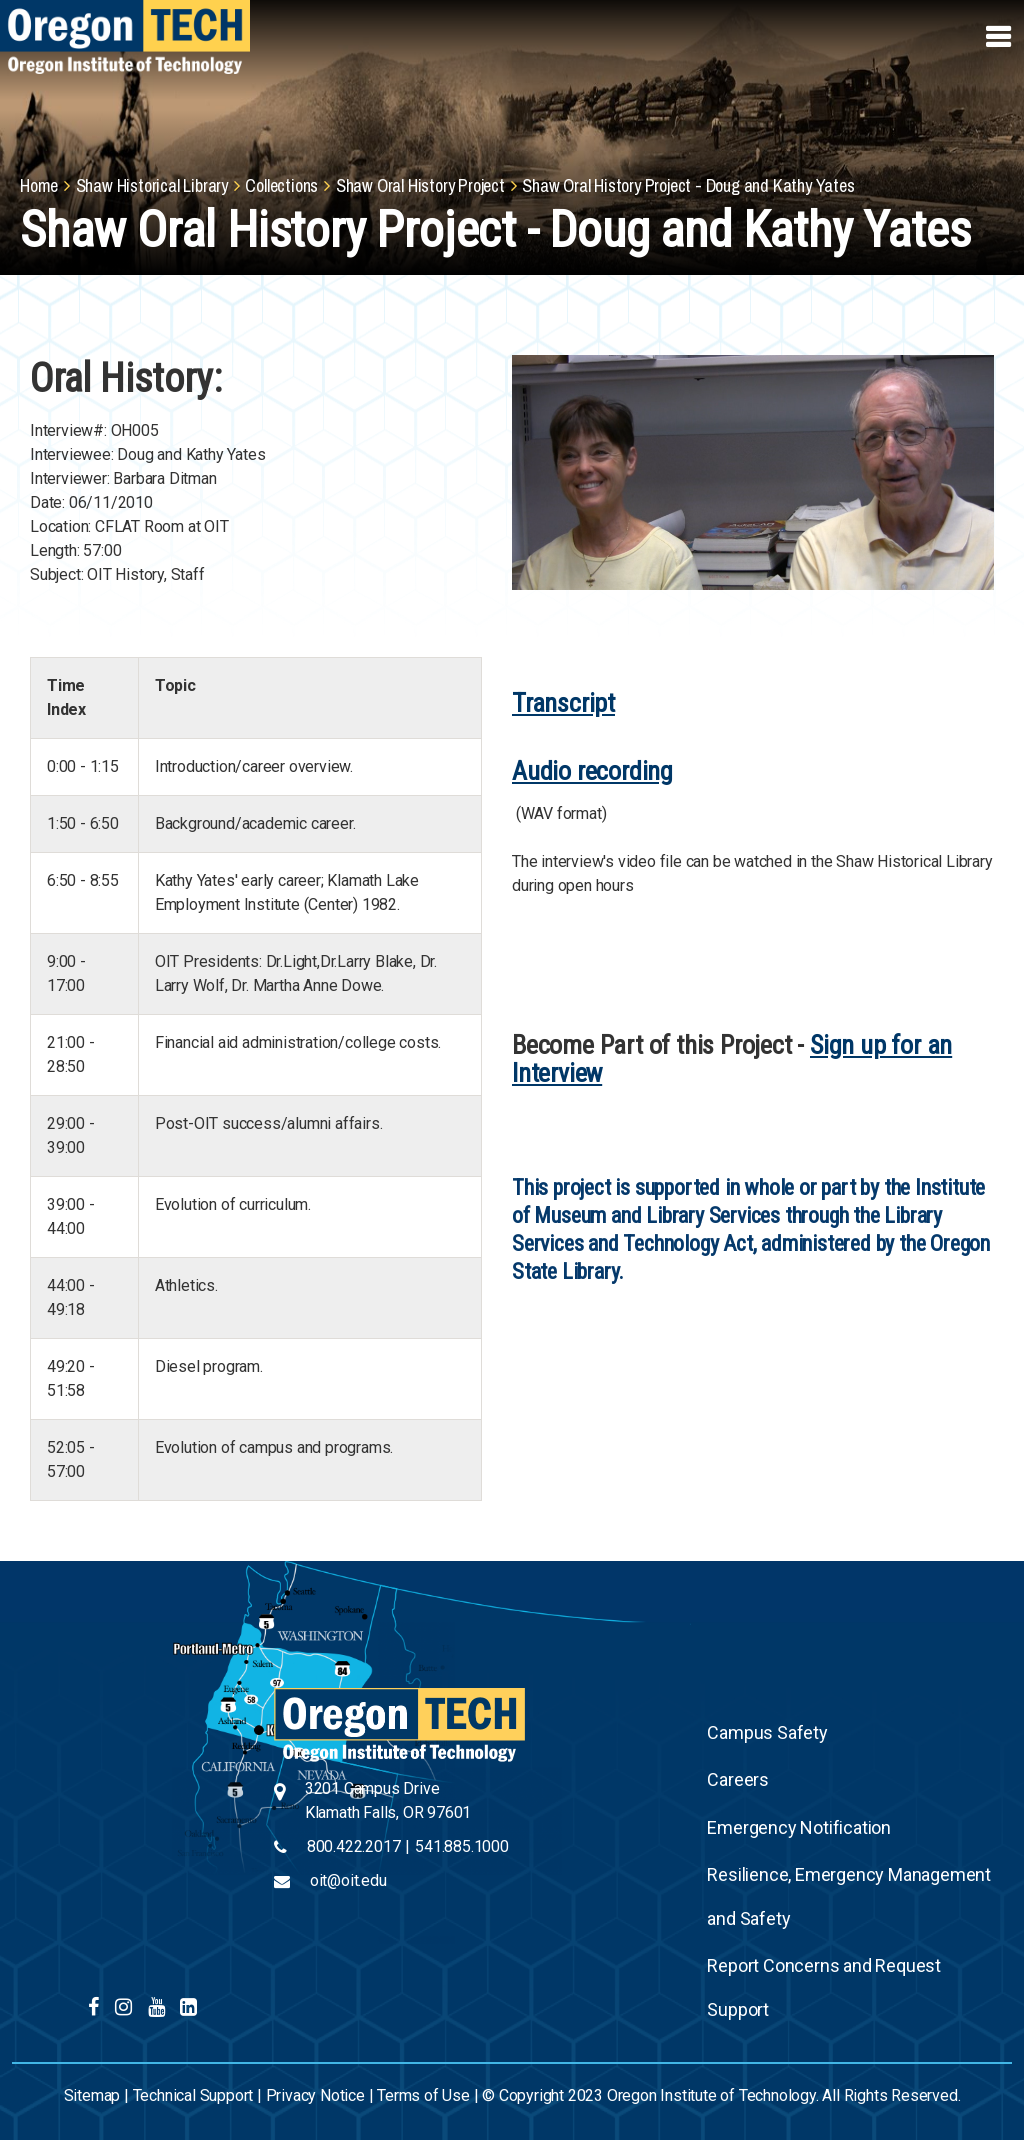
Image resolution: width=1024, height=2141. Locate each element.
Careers (738, 1779)
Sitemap (92, 2095)
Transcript (563, 703)
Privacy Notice (315, 2095)
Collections (281, 185)
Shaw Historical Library (152, 185)
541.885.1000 (462, 1846)
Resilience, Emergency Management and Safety (849, 1896)
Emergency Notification (799, 1827)
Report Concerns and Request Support (824, 1987)
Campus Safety (767, 1732)
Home (39, 185)
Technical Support (193, 2095)
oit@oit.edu (348, 1880)
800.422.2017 (354, 1846)
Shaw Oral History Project (420, 185)
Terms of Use (423, 2095)
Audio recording (592, 771)
